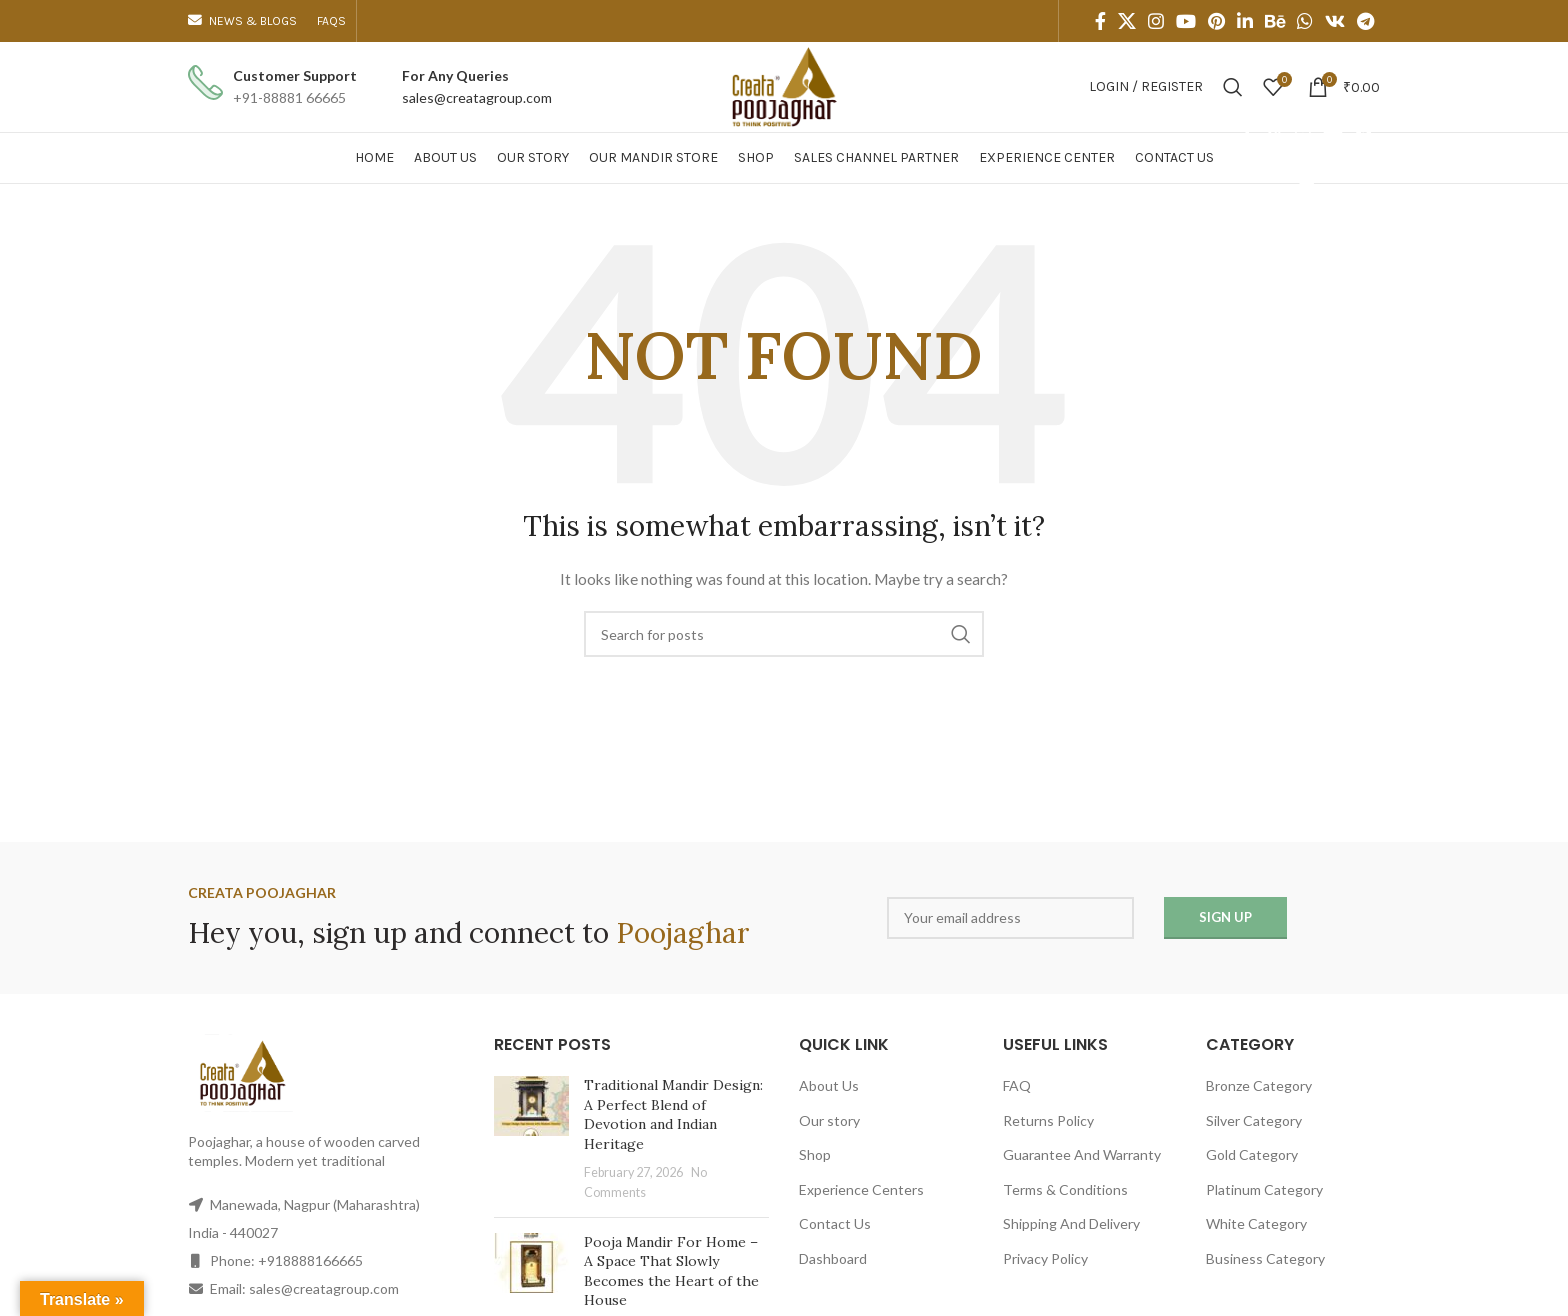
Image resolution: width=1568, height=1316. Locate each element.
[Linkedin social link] (1245, 21)
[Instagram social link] (1156, 21)
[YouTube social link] (1186, 21)
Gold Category (1252, 1154)
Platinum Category (1264, 1189)
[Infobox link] (272, 87)
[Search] (1233, 87)
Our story (829, 1120)
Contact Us (835, 1223)
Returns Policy (1048, 1120)
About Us (829, 1085)
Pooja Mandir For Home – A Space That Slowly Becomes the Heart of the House (671, 1271)
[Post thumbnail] (531, 1139)
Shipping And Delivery (1071, 1223)
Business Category (1265, 1258)
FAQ (1017, 1085)
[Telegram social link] (1365, 21)
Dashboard (833, 1258)
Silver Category (1254, 1120)
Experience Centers (861, 1189)
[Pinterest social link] (1216, 21)
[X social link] (1127, 21)
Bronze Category (1259, 1085)
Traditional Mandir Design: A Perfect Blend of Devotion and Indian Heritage (673, 1114)
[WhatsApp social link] (1305, 21)
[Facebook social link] (1100, 21)
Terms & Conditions (1065, 1189)
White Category (1256, 1223)
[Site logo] (783, 85)
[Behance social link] (1275, 21)
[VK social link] (1335, 21)
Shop (815, 1154)
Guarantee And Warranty (1082, 1154)
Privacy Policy (1045, 1258)
